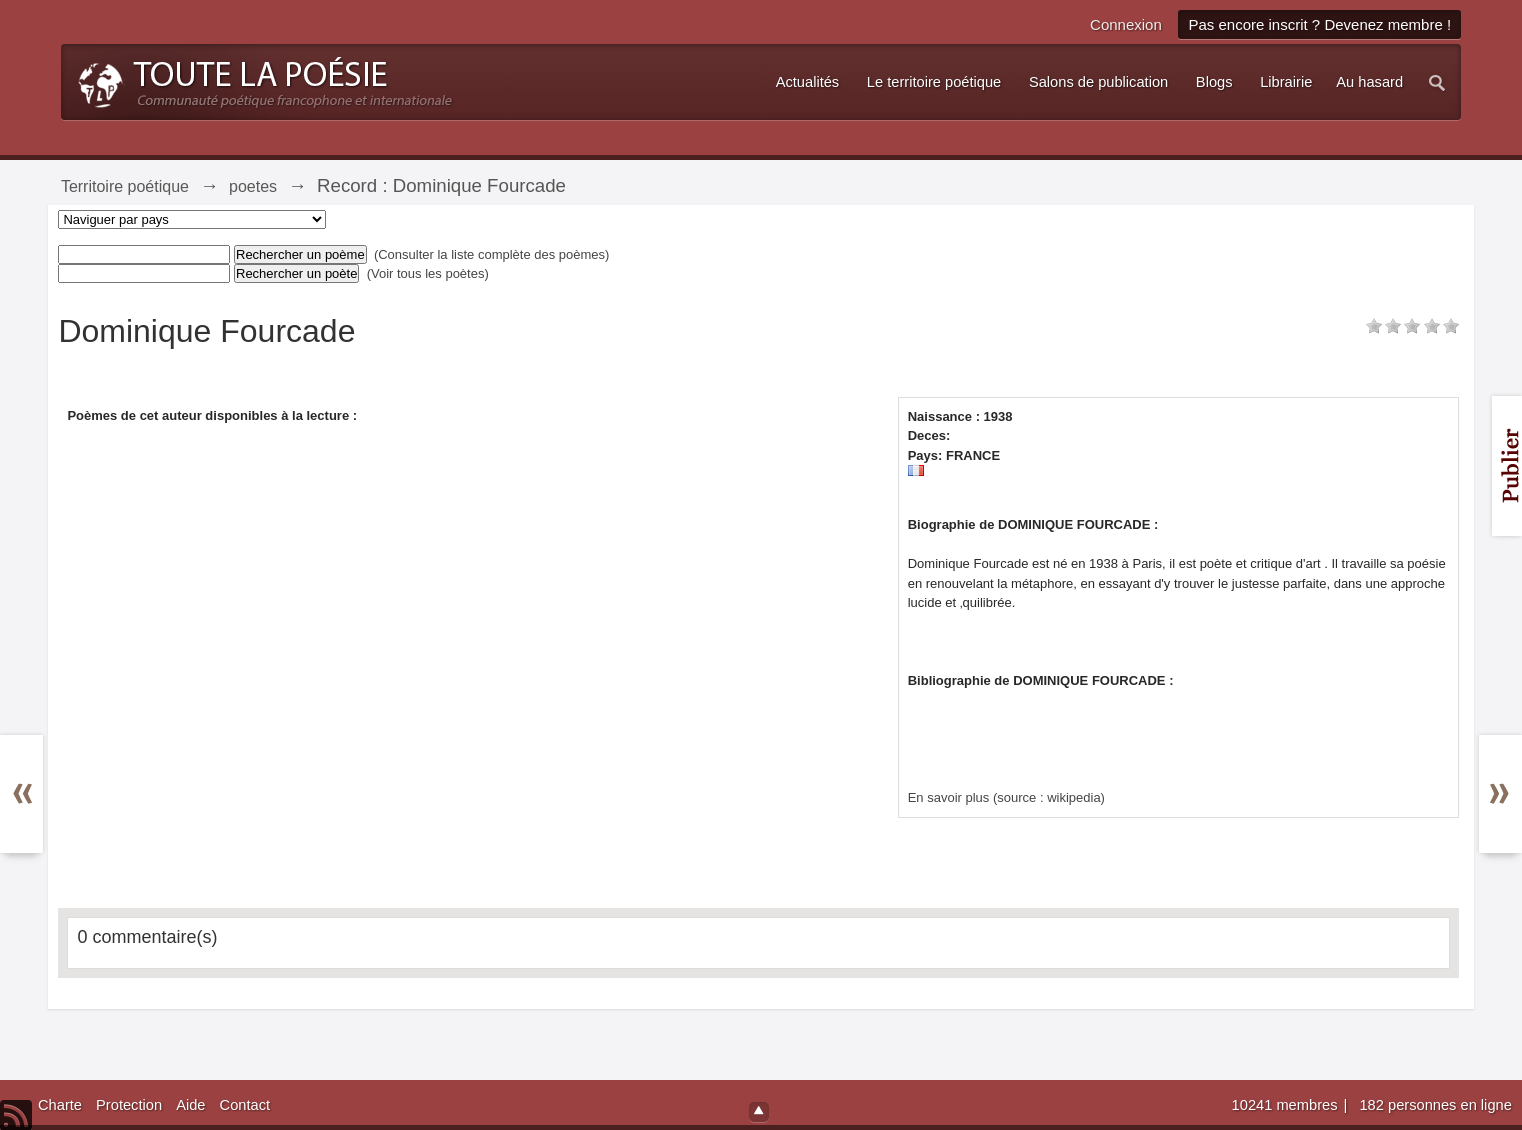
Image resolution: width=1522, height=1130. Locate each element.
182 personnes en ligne (1435, 1105)
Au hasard (1369, 82)
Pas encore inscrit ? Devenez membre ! (1319, 24)
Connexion (1126, 24)
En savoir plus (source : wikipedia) (1006, 797)
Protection (129, 1105)
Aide (190, 1105)
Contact (245, 1105)
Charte (60, 1105)
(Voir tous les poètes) (428, 273)
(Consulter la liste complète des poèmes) (492, 254)
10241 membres (1287, 1105)
